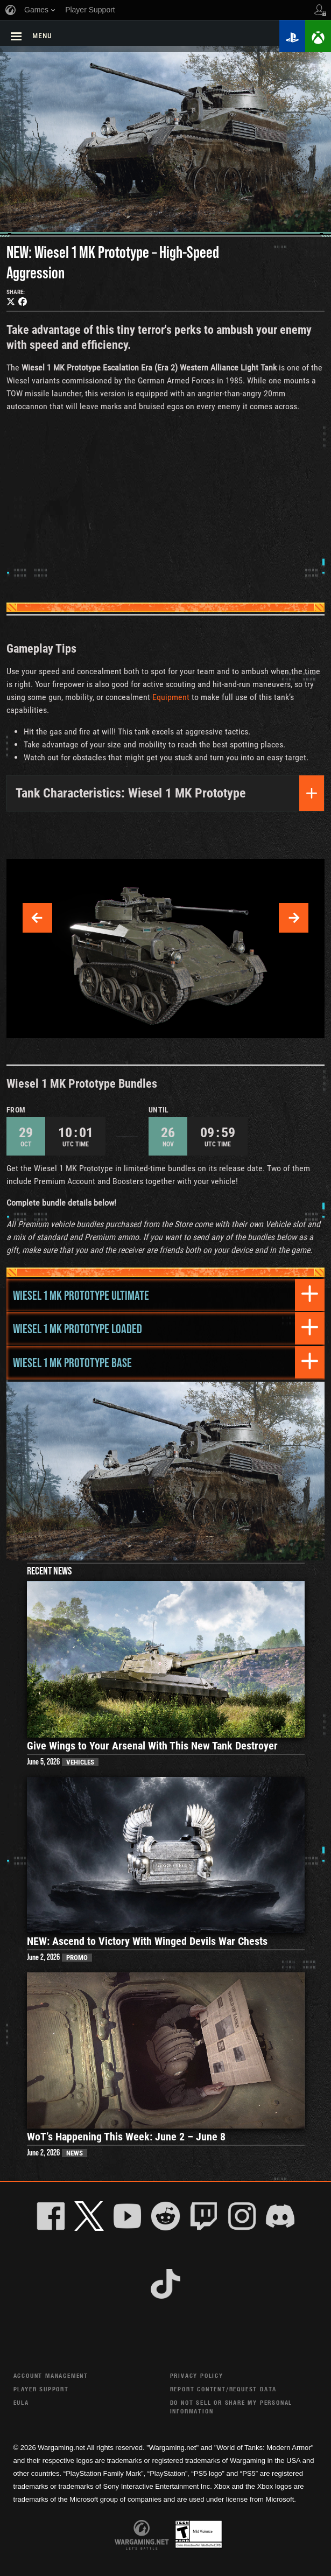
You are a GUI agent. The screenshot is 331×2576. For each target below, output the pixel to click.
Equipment (170, 697)
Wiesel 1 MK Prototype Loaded (77, 1328)
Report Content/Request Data (223, 2389)
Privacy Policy (196, 2375)
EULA (21, 2402)
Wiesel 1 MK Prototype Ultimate (81, 1295)
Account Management (50, 2375)
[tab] (165, 1295)
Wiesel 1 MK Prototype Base (72, 1362)
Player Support (41, 2389)
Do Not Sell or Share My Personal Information (231, 2406)
